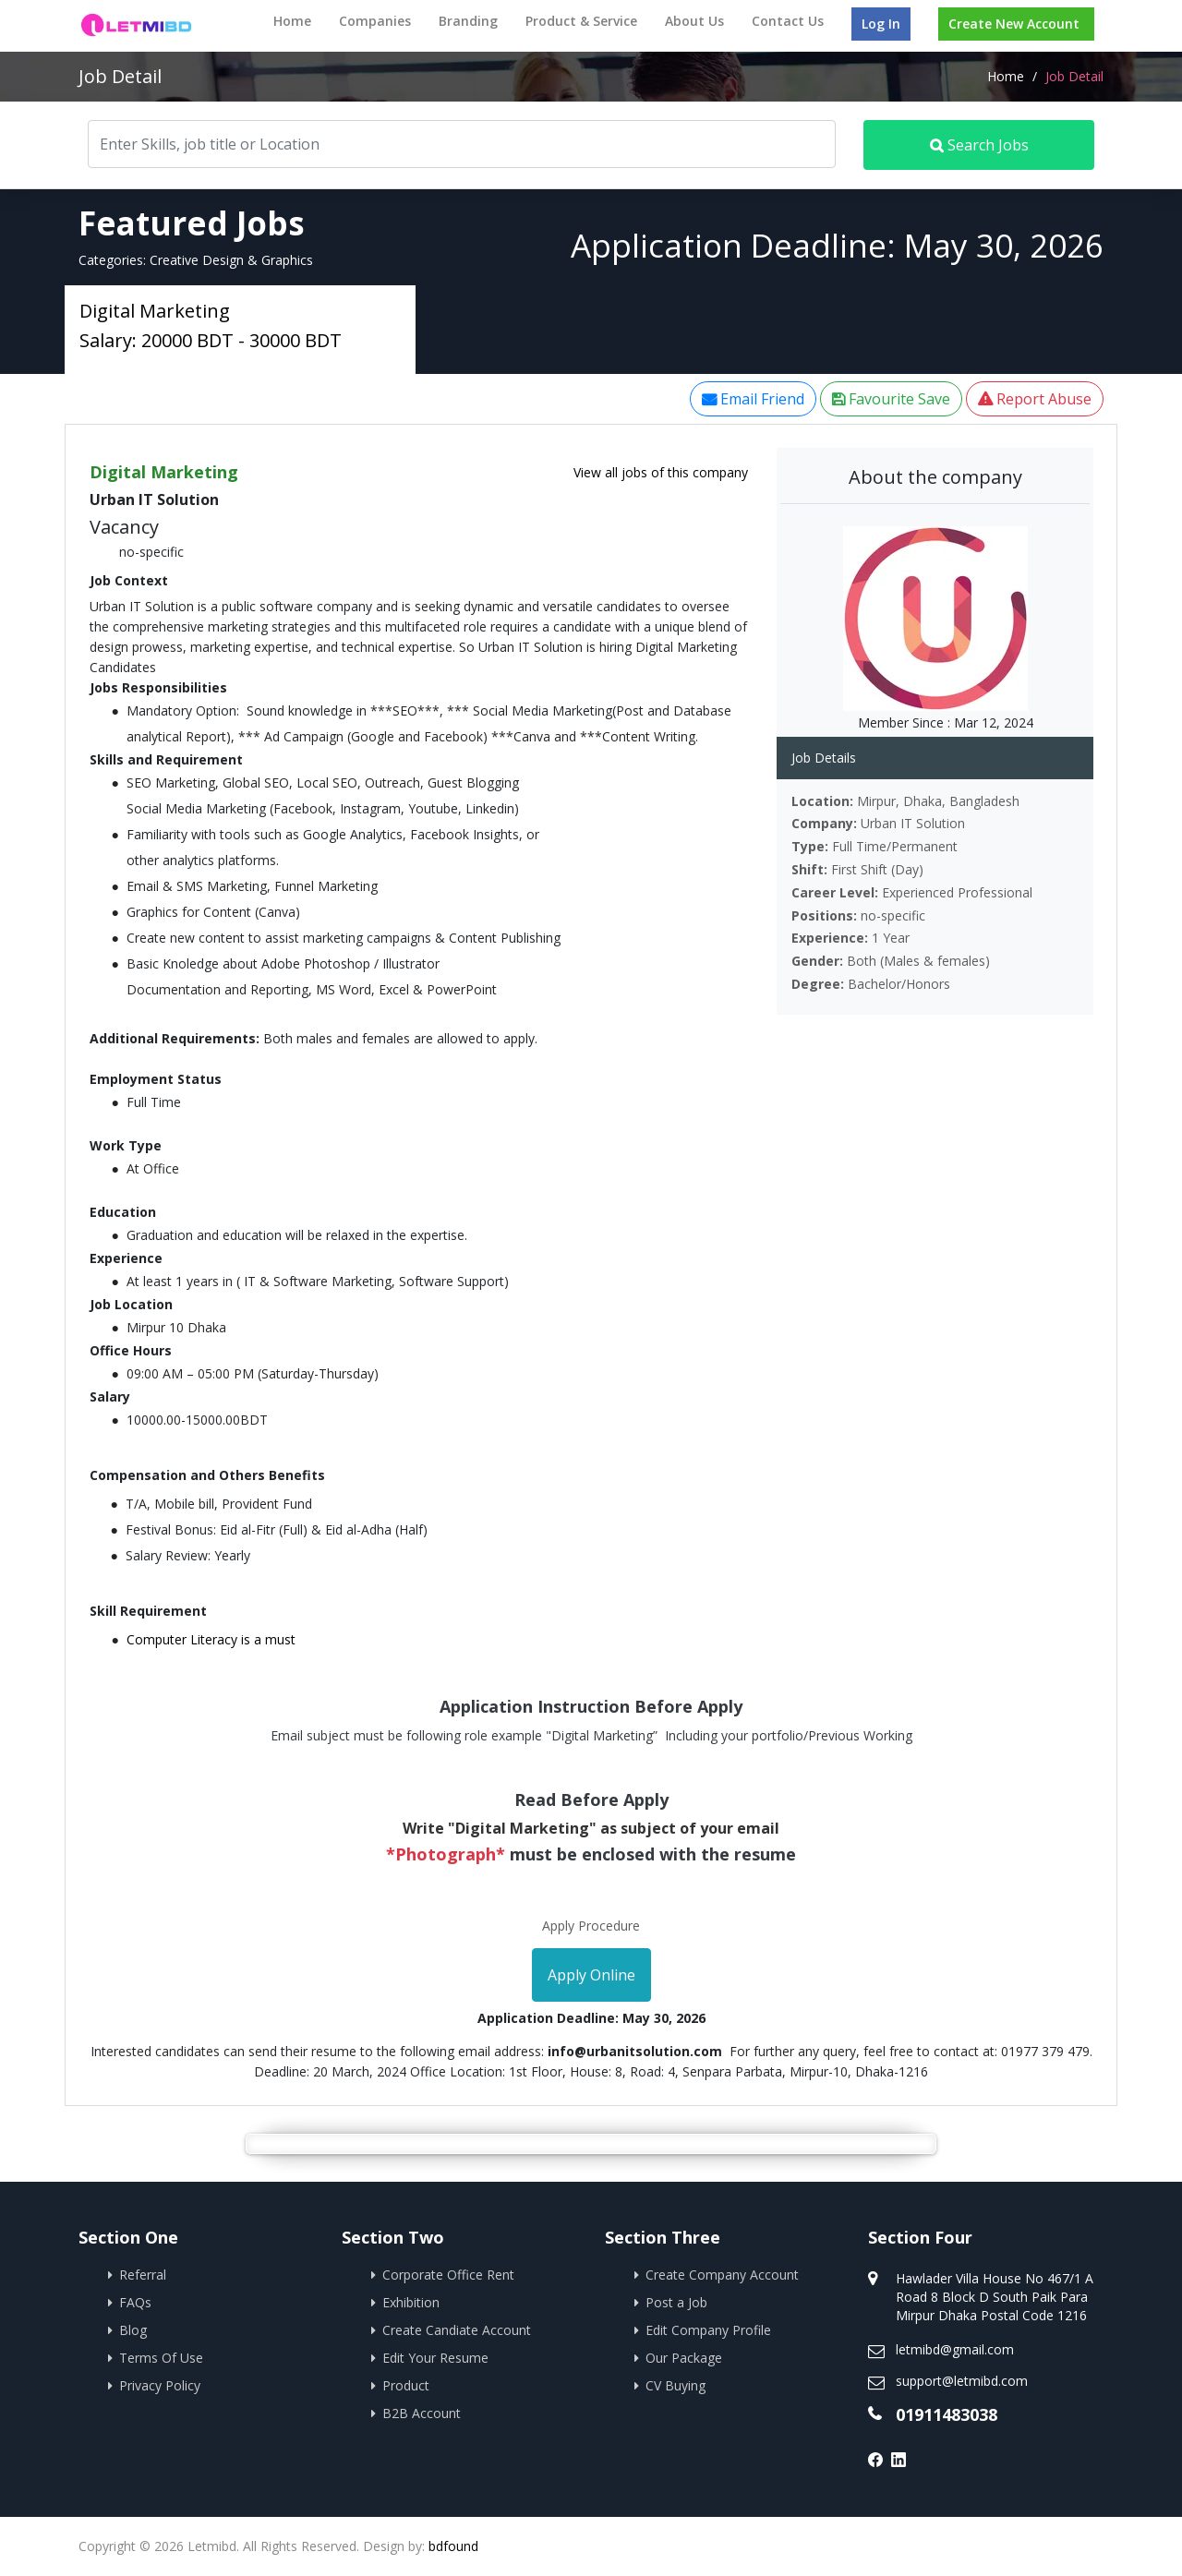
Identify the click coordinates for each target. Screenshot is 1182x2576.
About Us (694, 21)
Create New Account (1013, 23)
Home (292, 21)
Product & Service (581, 21)
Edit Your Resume (435, 2357)
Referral (142, 2274)
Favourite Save (891, 399)
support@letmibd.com (962, 2380)
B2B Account (421, 2413)
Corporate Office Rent (448, 2274)
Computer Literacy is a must (211, 1639)
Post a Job (676, 2302)
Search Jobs (979, 145)
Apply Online (591, 1975)
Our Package (683, 2357)
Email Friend (753, 399)
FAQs (135, 2302)
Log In (881, 23)
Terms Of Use (161, 2357)
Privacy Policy (159, 2385)
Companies (375, 21)
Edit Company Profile (708, 2330)
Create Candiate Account (456, 2330)
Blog (133, 2330)
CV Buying (675, 2385)
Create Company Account (722, 2274)
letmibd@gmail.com (955, 2349)
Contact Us (788, 21)
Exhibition (411, 2302)
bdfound (453, 2546)
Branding (468, 21)
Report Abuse (1035, 399)
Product (405, 2385)
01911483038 (946, 2414)
